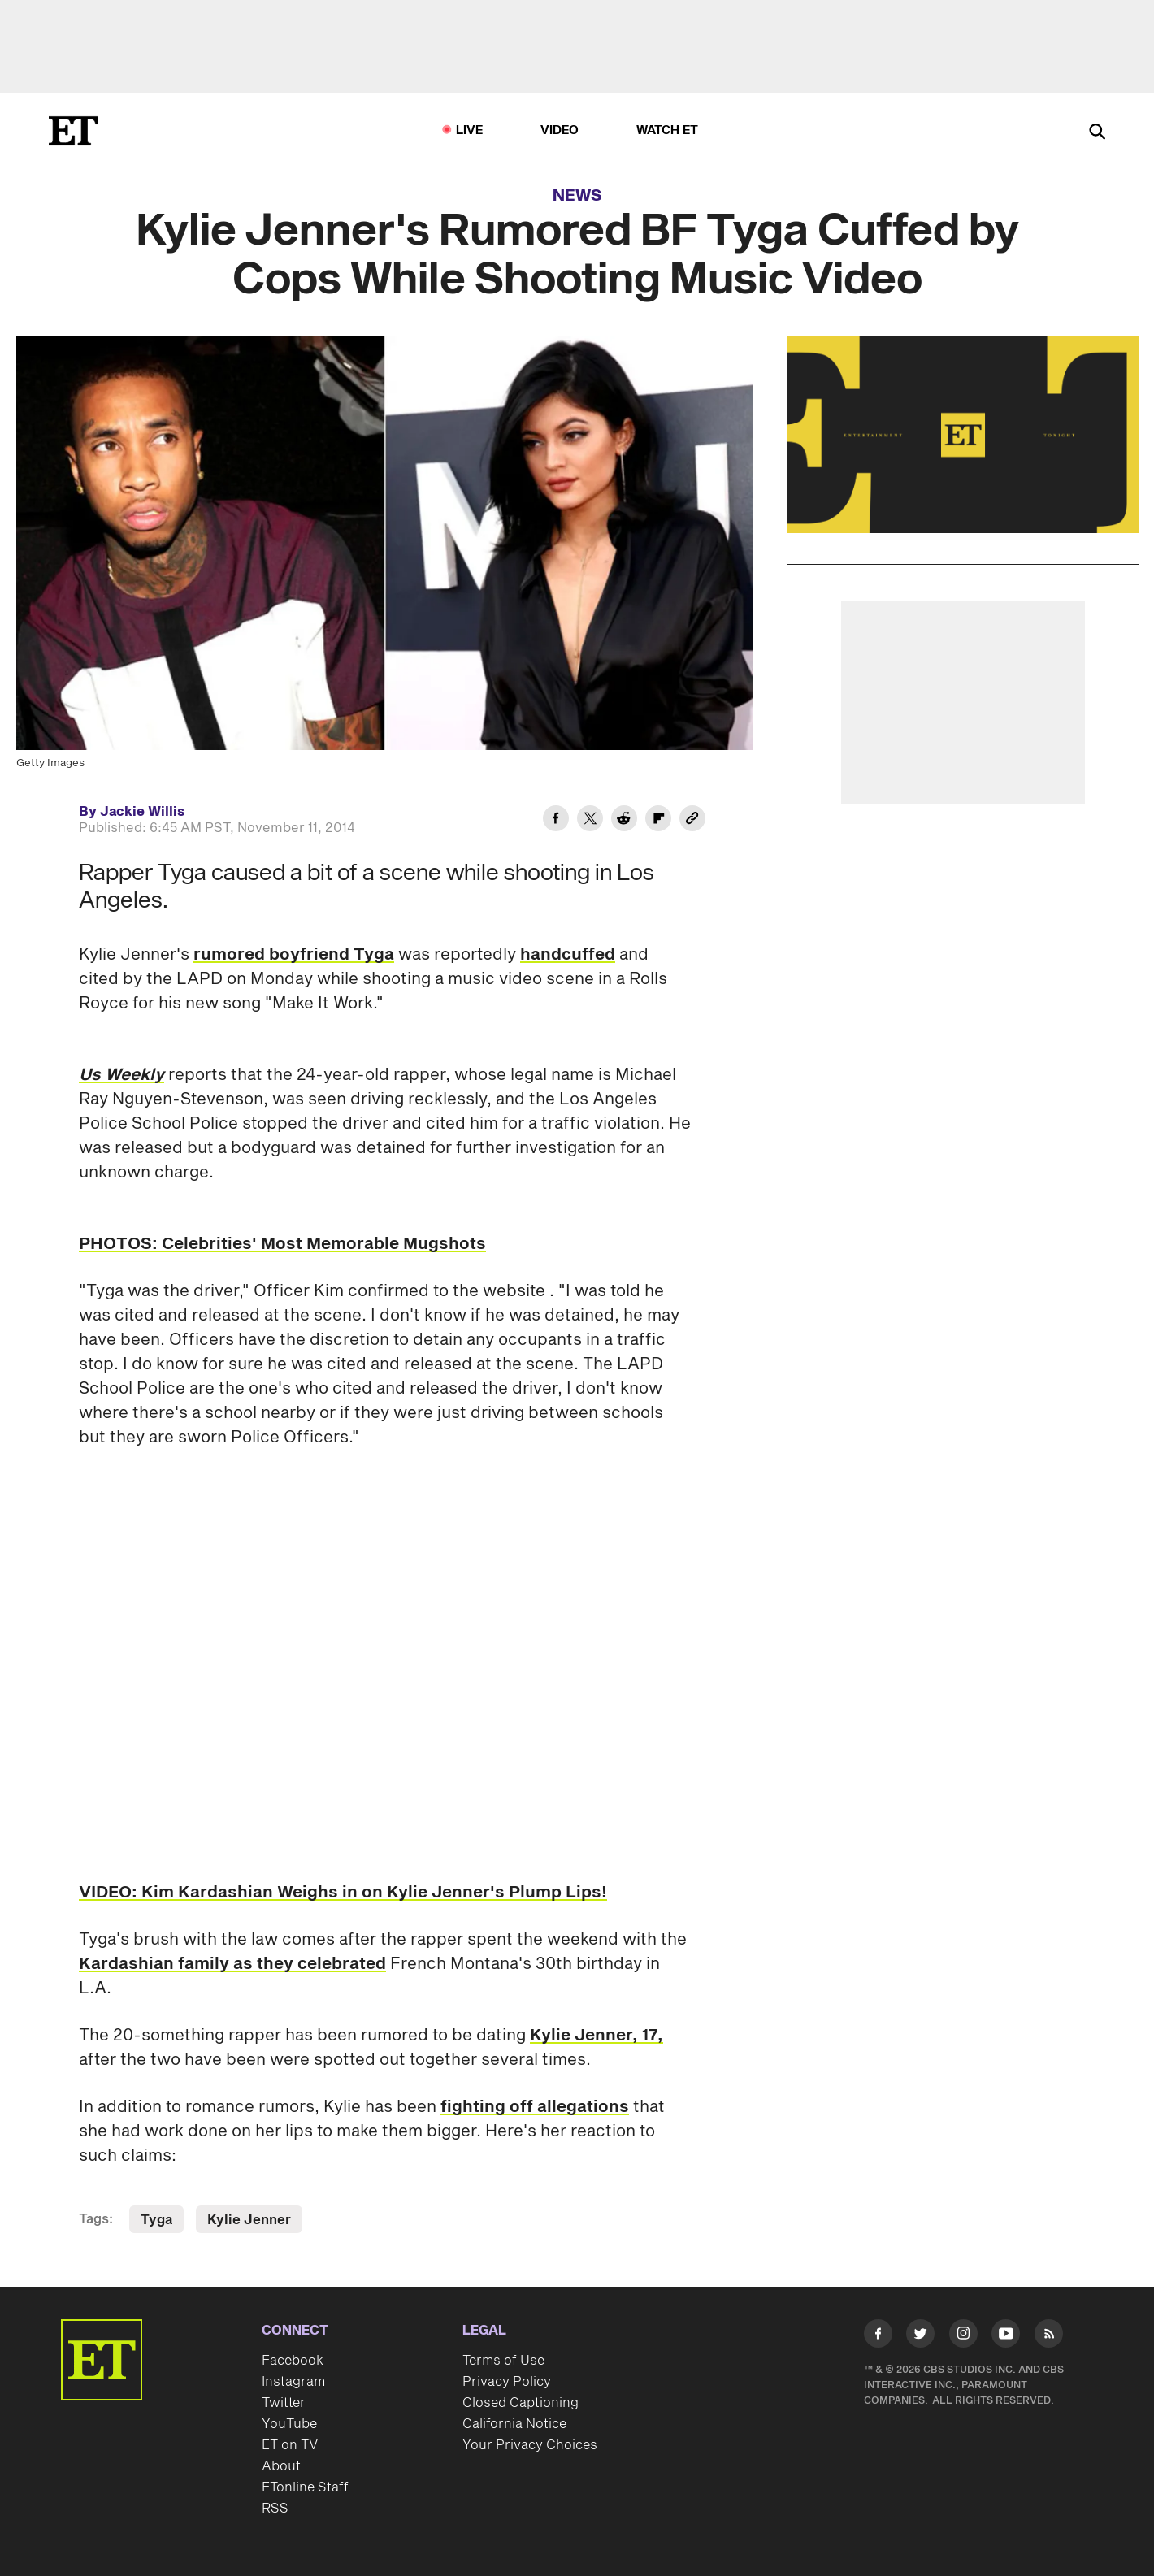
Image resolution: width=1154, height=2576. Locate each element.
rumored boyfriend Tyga (293, 955)
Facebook (292, 2360)
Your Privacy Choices (529, 2445)
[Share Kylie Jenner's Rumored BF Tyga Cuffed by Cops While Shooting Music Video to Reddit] (624, 821)
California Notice (514, 2424)
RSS (275, 2508)
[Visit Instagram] (963, 2336)
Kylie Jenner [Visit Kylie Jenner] (249, 2220)
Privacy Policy (506, 2382)
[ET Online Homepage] (73, 131)
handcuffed (567, 955)
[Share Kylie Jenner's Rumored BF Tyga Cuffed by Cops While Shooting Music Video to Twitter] (590, 821)
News (577, 196)
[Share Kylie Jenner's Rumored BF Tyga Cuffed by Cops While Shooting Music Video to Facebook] (555, 821)
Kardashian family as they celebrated (232, 1964)
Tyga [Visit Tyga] (156, 2220)
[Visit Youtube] (1005, 2336)
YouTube (289, 2424)
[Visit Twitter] (920, 2336)
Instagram (293, 2382)
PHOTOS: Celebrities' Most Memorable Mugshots (282, 1244)
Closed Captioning (520, 2403)
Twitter (284, 2403)
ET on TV (290, 2445)
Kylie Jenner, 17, (596, 2035)
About (281, 2466)
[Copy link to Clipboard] (692, 821)
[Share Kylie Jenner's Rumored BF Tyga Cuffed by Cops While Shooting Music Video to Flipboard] (658, 821)
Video (559, 130)
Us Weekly (121, 1075)
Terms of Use (503, 2360)
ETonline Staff (305, 2487)
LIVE (470, 130)
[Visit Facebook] (878, 2336)
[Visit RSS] (1049, 2336)
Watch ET (667, 130)
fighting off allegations (534, 2107)
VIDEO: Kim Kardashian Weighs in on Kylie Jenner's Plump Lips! (343, 1892)
